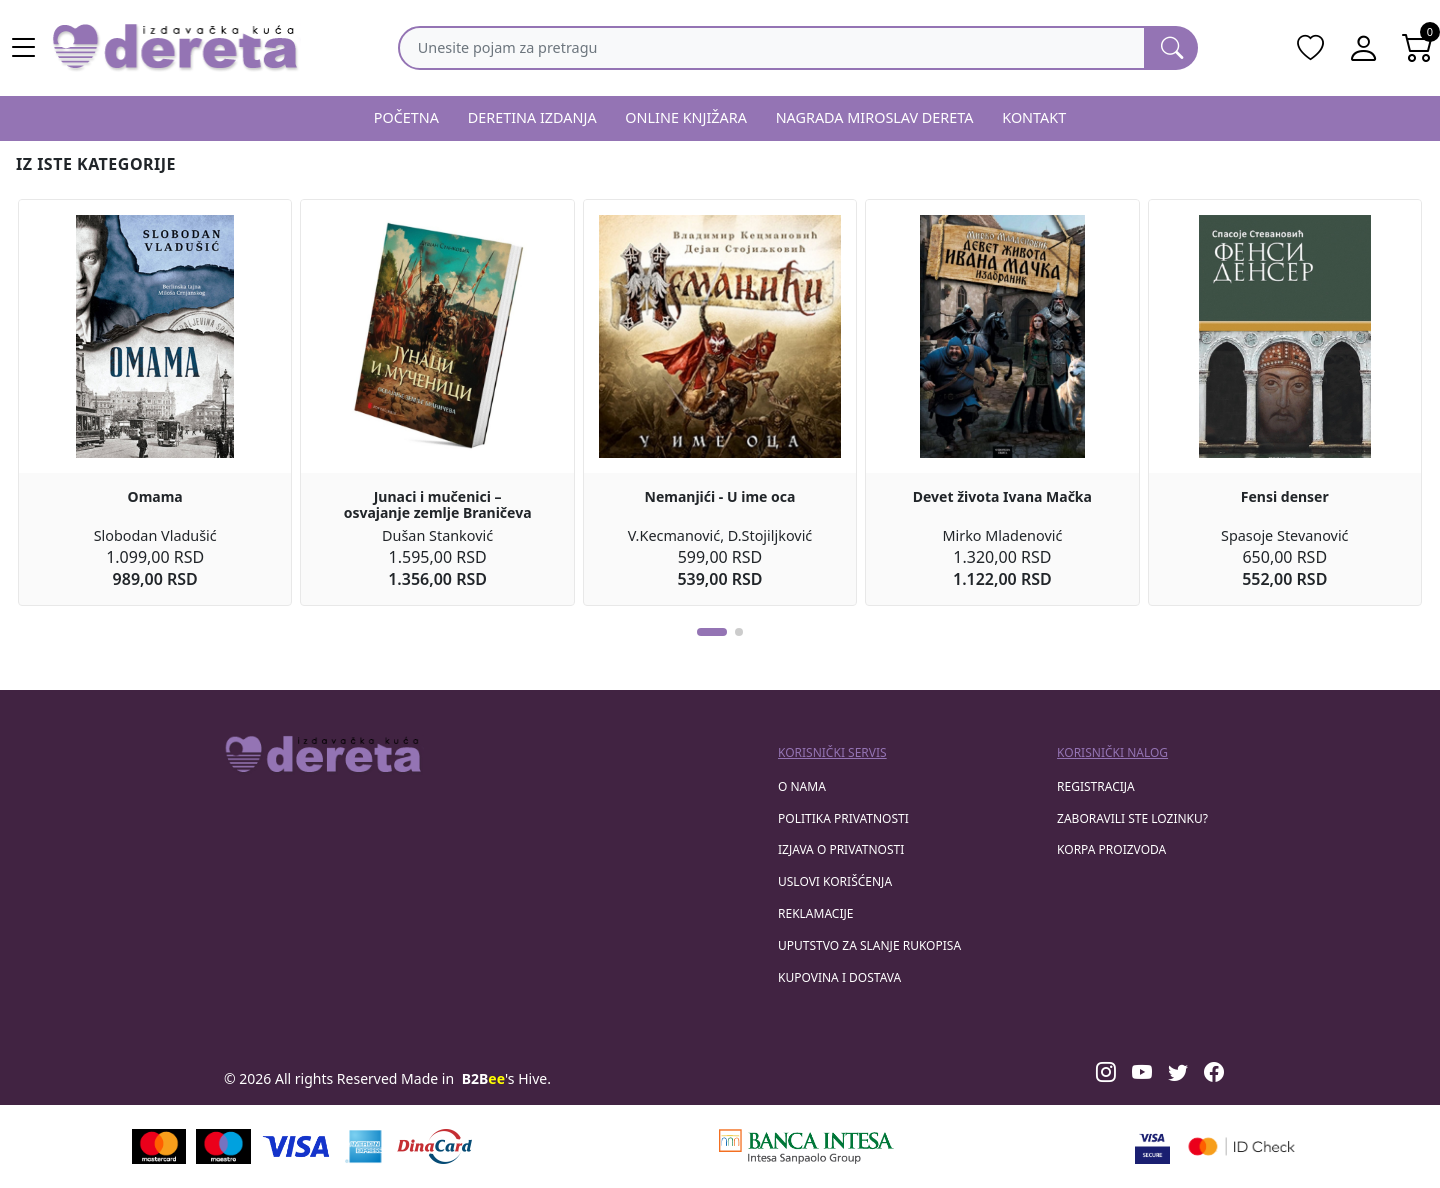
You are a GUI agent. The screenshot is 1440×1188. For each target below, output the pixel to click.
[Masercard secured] (1241, 1146)
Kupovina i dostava (839, 977)
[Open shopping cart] (1418, 48)
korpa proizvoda (1111, 849)
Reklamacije (815, 913)
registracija (1096, 786)
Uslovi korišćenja (835, 881)
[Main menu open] (24, 48)
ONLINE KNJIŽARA (686, 117)
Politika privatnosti (843, 818)
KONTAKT (1034, 117)
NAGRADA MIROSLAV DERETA (875, 117)
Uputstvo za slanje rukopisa (869, 945)
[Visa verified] (1152, 1146)
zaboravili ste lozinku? (1132, 818)
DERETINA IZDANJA (532, 117)
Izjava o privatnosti (841, 849)
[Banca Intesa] (806, 1146)
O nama (802, 786)
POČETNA (406, 117)
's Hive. (506, 1078)
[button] (712, 632)
